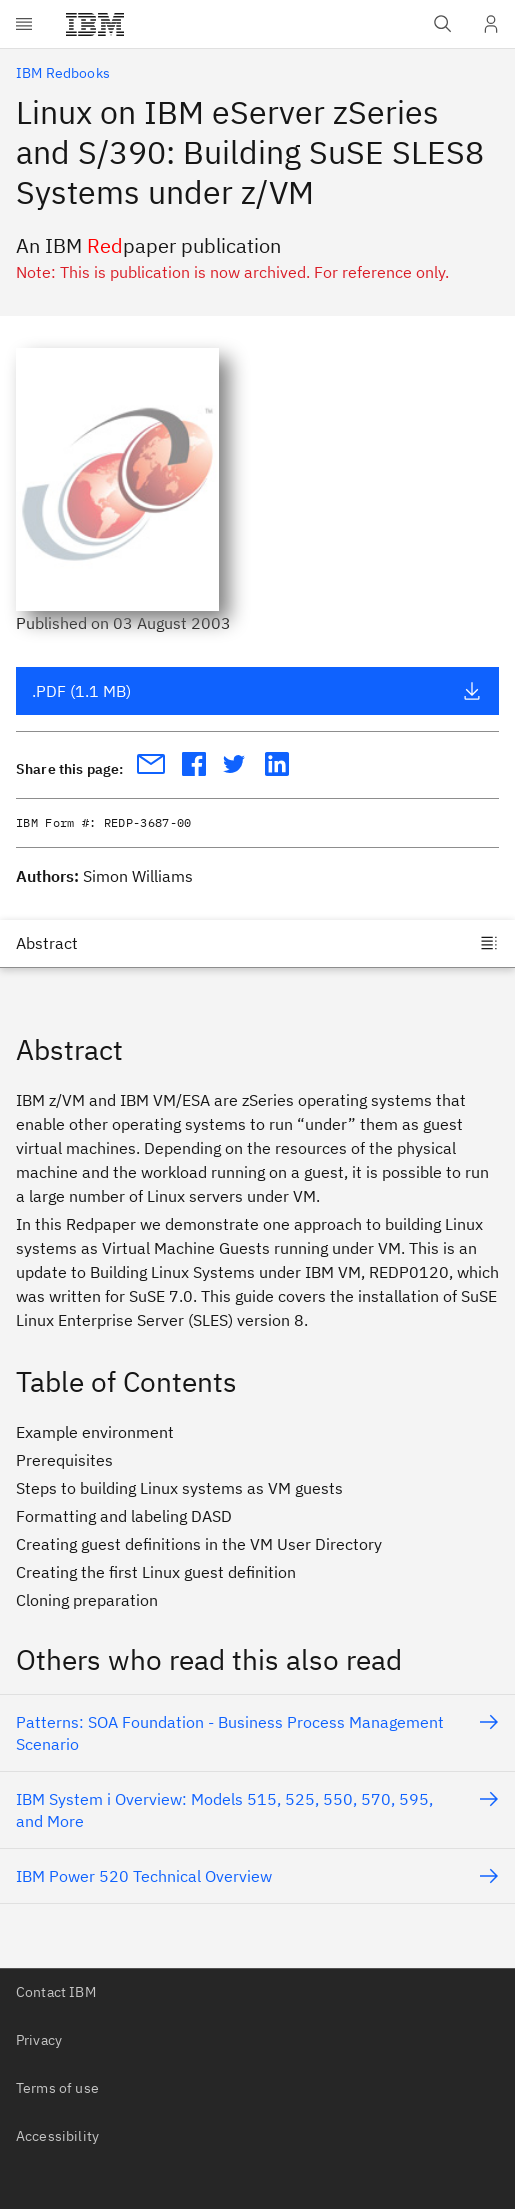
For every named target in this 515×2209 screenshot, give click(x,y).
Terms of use (57, 2088)
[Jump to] (257, 943)
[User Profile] (491, 24)
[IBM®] (95, 24)
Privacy (39, 2040)
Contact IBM (56, 1992)
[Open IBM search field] (443, 24)
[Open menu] (24, 24)
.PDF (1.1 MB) (257, 691)
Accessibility (57, 2136)
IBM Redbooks (63, 73)
